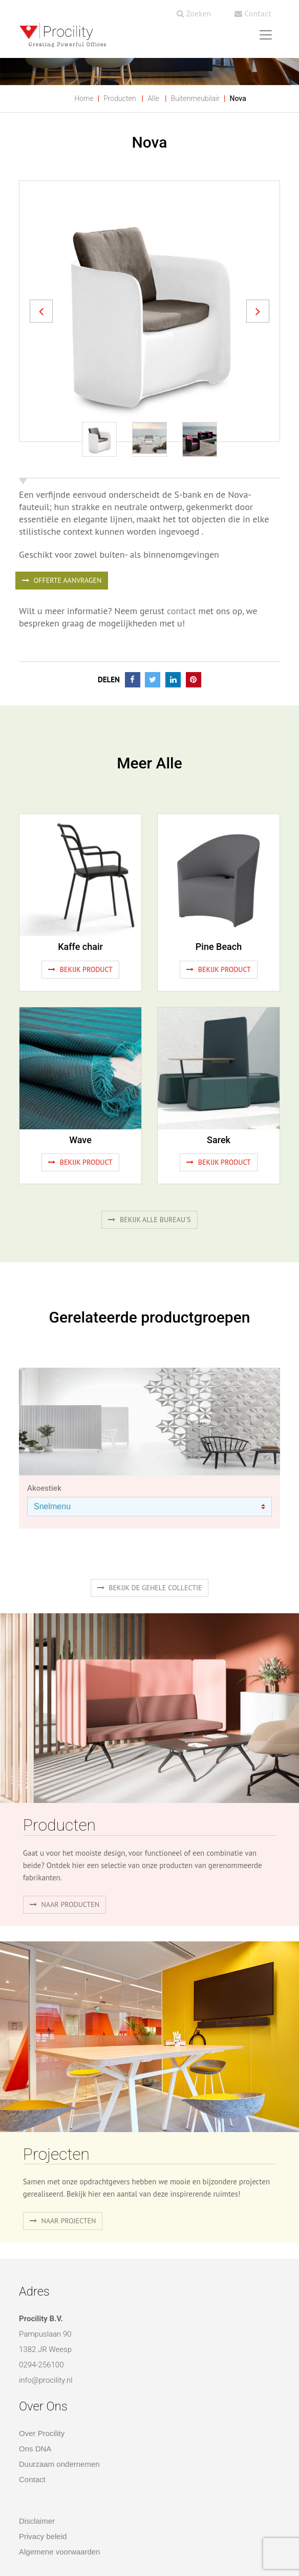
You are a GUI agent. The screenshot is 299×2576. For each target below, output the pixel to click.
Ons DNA (35, 2448)
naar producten (64, 1904)
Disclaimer (37, 2521)
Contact (252, 13)
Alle (153, 98)
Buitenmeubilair (195, 98)
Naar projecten (63, 2220)
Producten (119, 98)
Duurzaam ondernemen (59, 2464)
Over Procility (42, 2433)
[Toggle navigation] (265, 35)
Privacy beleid (43, 2536)
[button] (41, 310)
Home (83, 98)
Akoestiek (44, 1488)
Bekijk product (80, 969)
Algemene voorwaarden (59, 2551)
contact (181, 611)
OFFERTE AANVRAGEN (61, 580)
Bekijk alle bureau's (149, 1219)
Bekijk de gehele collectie (149, 1587)
